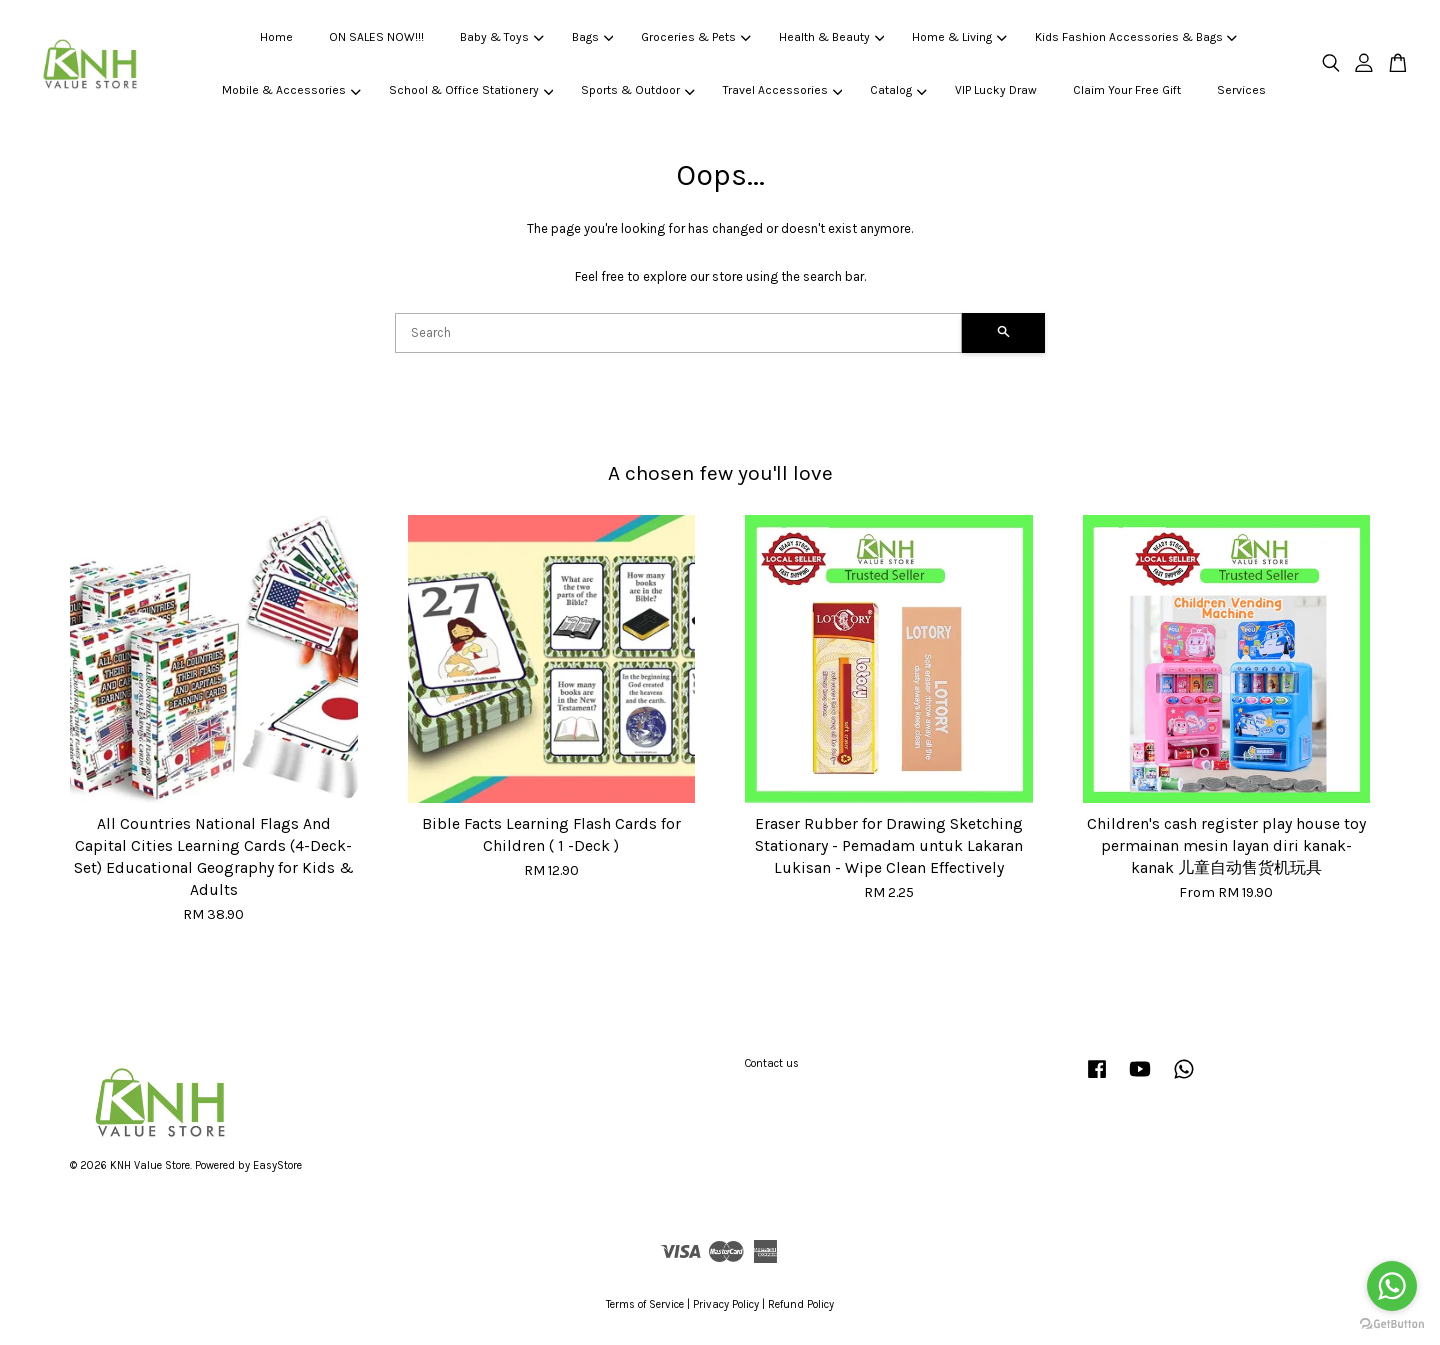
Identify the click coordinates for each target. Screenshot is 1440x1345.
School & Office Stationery (471, 90)
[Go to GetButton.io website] (1392, 1324)
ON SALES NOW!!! (376, 37)
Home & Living (959, 37)
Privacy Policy (726, 1304)
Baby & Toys (501, 37)
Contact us (772, 1063)
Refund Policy (801, 1304)
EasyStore (277, 1165)
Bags (592, 37)
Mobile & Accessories (291, 90)
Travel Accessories (782, 90)
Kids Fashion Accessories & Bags (1136, 37)
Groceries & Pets (695, 37)
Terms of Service (645, 1304)
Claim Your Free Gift (1127, 90)
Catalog (898, 90)
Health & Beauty (831, 37)
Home (276, 37)
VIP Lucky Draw (996, 90)
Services (1241, 90)
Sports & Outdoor (637, 90)
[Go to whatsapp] (1392, 1286)
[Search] (678, 333)
